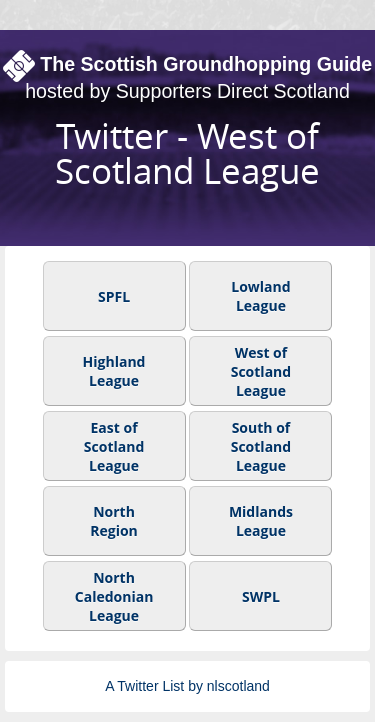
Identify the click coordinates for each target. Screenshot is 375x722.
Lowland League (260, 296)
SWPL (261, 595)
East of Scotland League (114, 445)
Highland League (114, 371)
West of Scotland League (261, 370)
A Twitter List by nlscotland (187, 686)
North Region (114, 521)
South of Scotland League (261, 445)
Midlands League (261, 521)
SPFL (114, 295)
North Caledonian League (114, 595)
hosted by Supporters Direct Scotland (187, 91)
